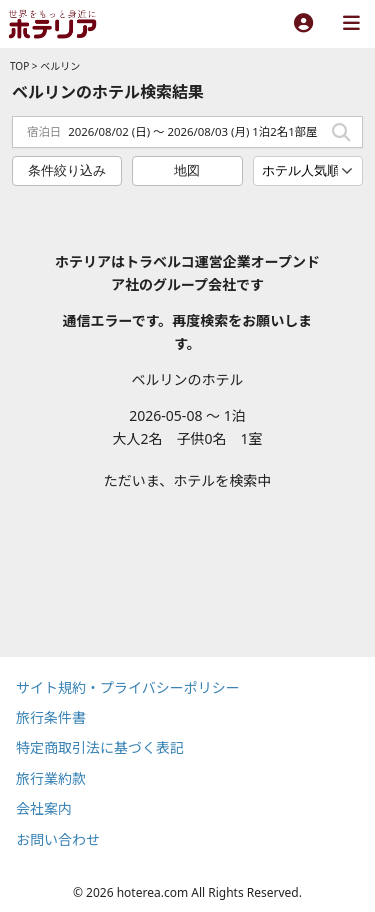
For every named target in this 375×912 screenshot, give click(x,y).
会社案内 (44, 808)
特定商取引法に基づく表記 (100, 747)
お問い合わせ (58, 839)
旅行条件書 (51, 717)
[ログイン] (303, 24)
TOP (19, 66)
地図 (187, 170)
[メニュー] (351, 24)
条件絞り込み (67, 170)
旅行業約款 (51, 778)
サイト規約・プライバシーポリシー (128, 687)
